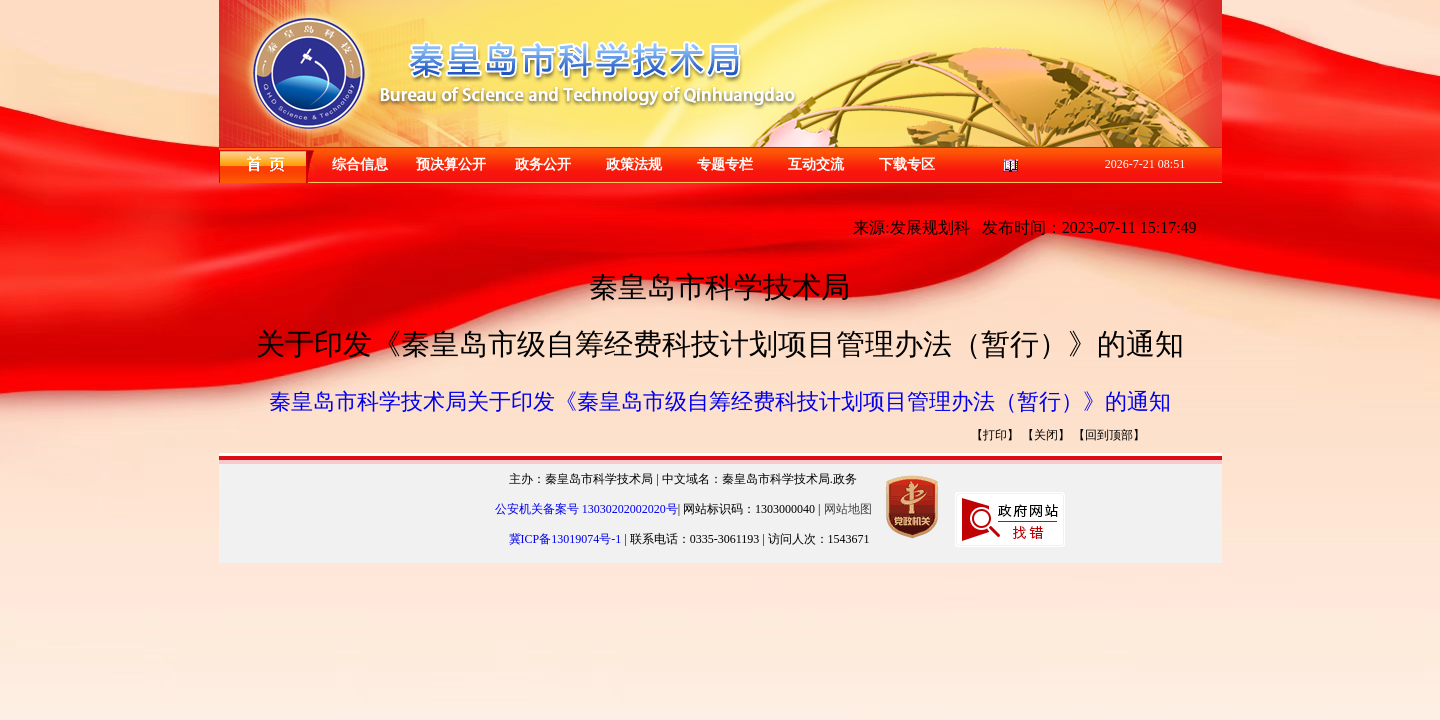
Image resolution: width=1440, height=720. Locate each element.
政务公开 (543, 164)
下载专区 (907, 164)
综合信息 (360, 164)
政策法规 (634, 164)
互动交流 (816, 164)
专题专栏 (725, 164)
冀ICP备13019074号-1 (567, 539)
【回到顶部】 (1109, 435)
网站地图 (848, 509)
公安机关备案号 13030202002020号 (586, 509)
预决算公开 (451, 164)
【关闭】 (1046, 435)
